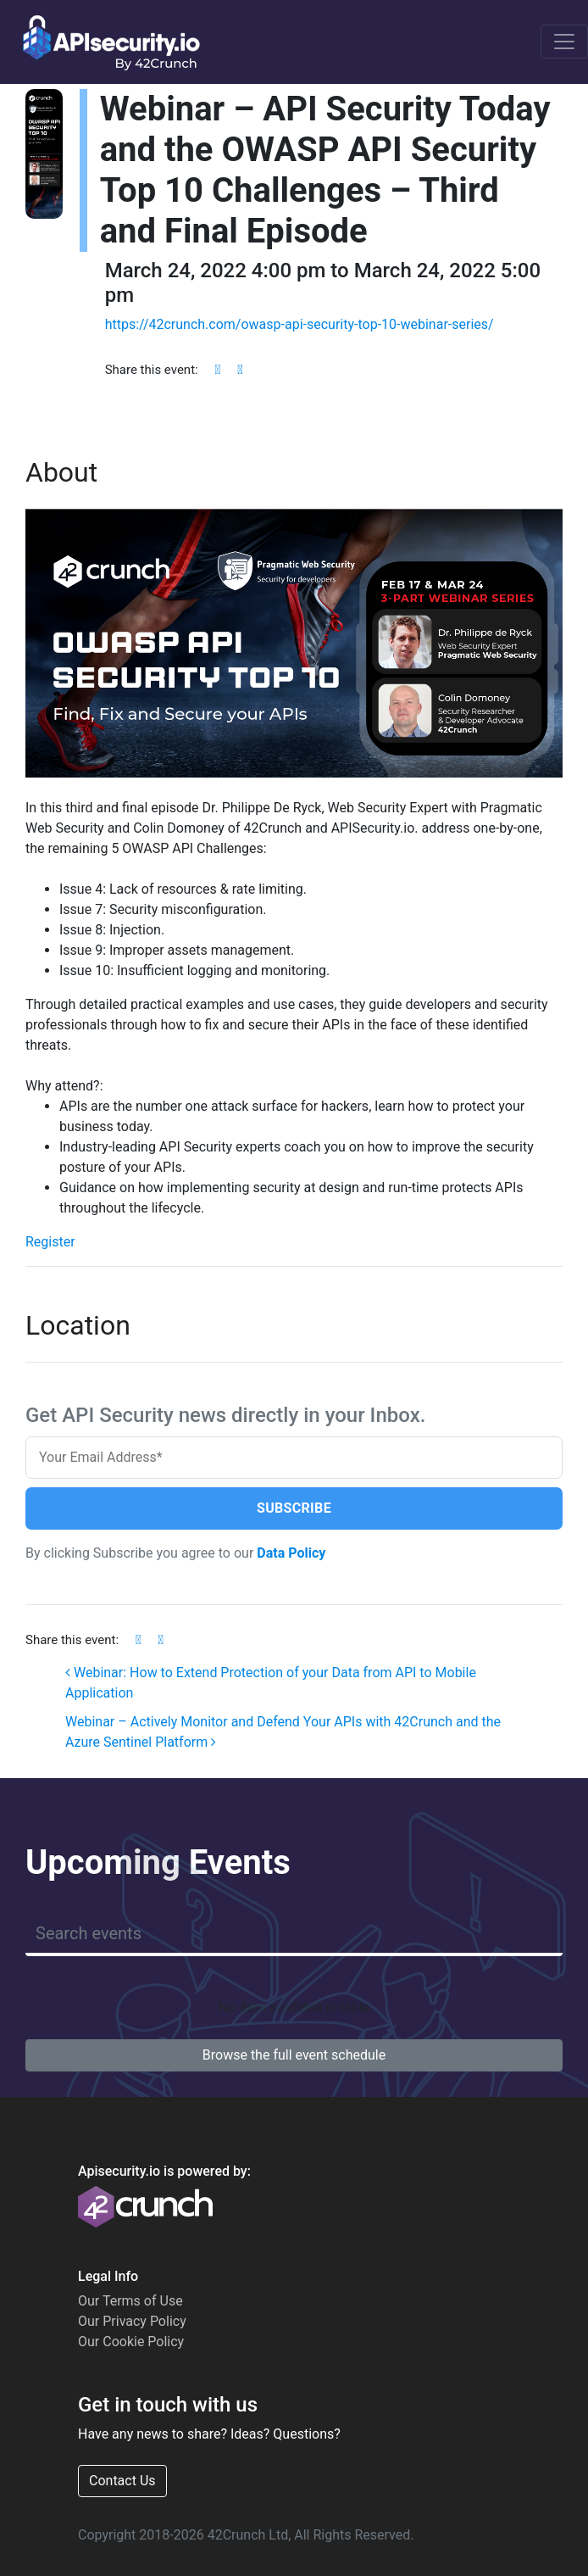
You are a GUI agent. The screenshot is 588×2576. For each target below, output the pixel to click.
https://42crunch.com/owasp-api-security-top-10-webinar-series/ (299, 324)
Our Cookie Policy (131, 2341)
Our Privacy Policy (132, 2321)
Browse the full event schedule (294, 2055)
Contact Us (122, 2481)
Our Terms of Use (130, 2301)
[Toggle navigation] (564, 42)
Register (50, 1242)
